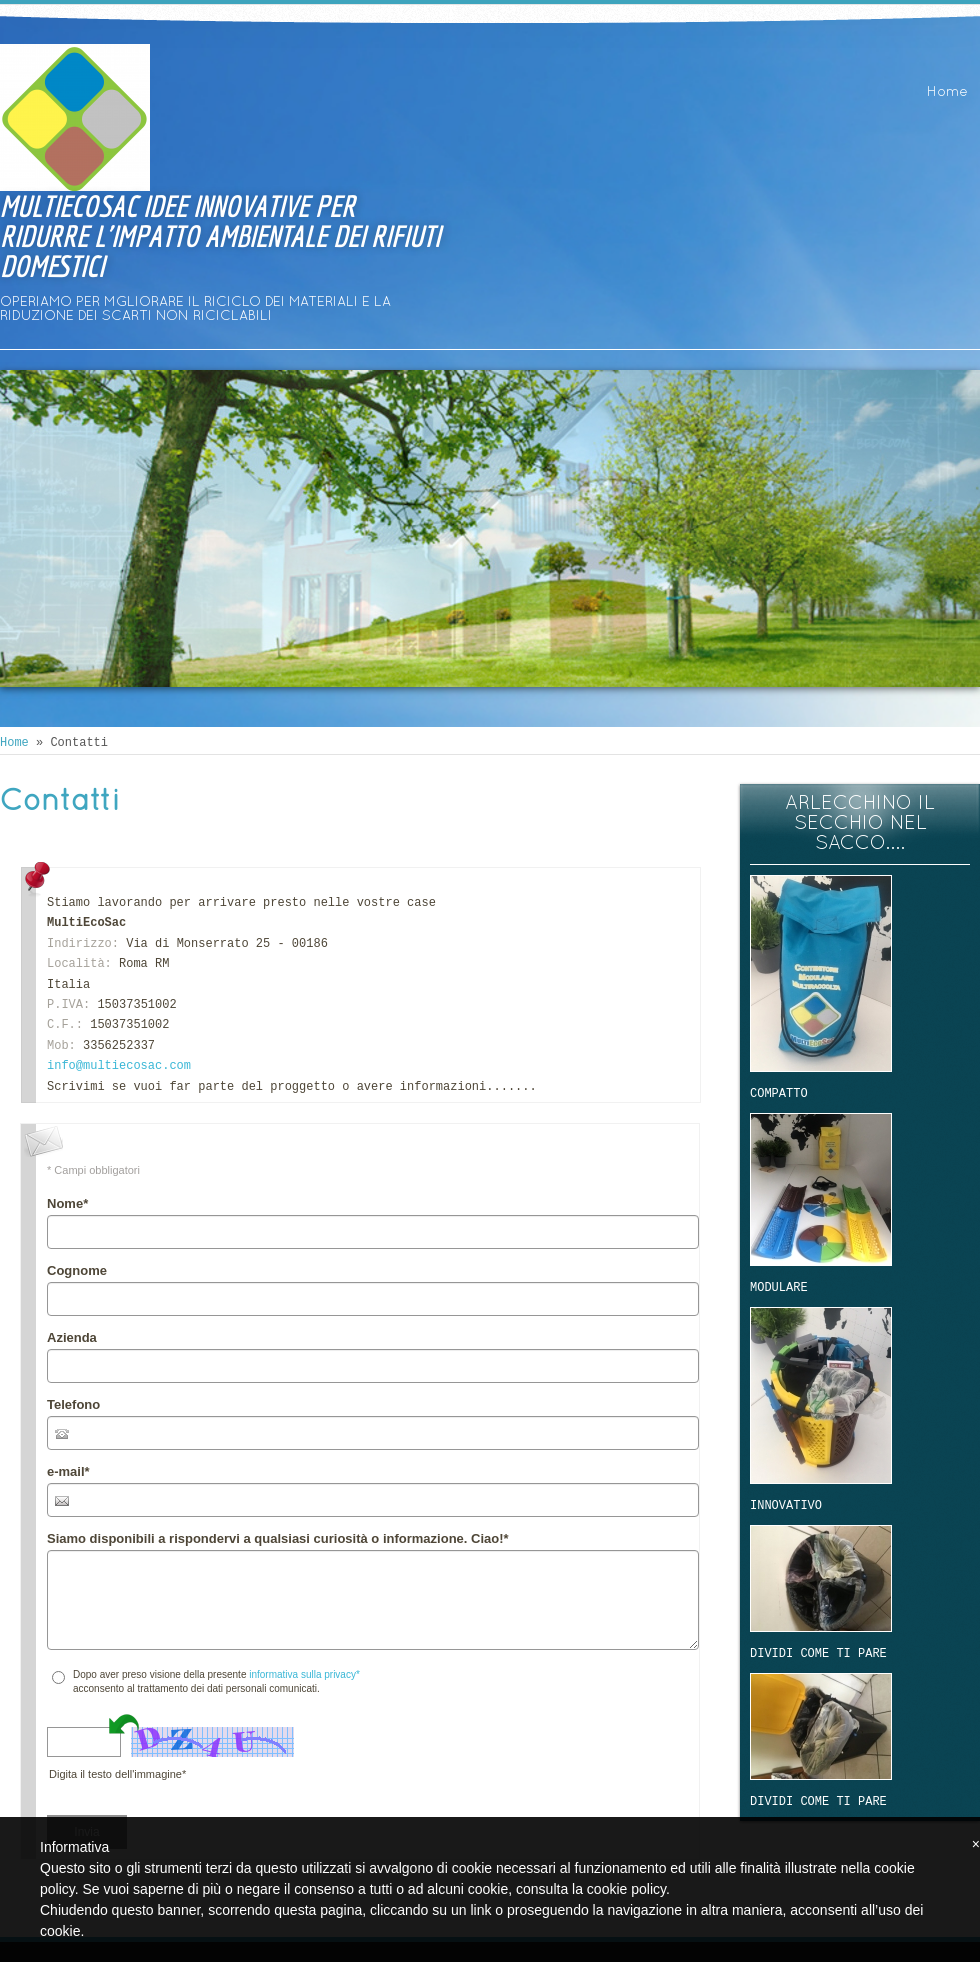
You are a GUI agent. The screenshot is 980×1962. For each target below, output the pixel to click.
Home (947, 92)
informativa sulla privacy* (304, 1674)
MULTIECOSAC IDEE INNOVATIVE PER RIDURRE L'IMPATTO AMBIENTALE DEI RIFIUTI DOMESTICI (220, 236)
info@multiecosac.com (119, 1065)
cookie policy (626, 1889)
